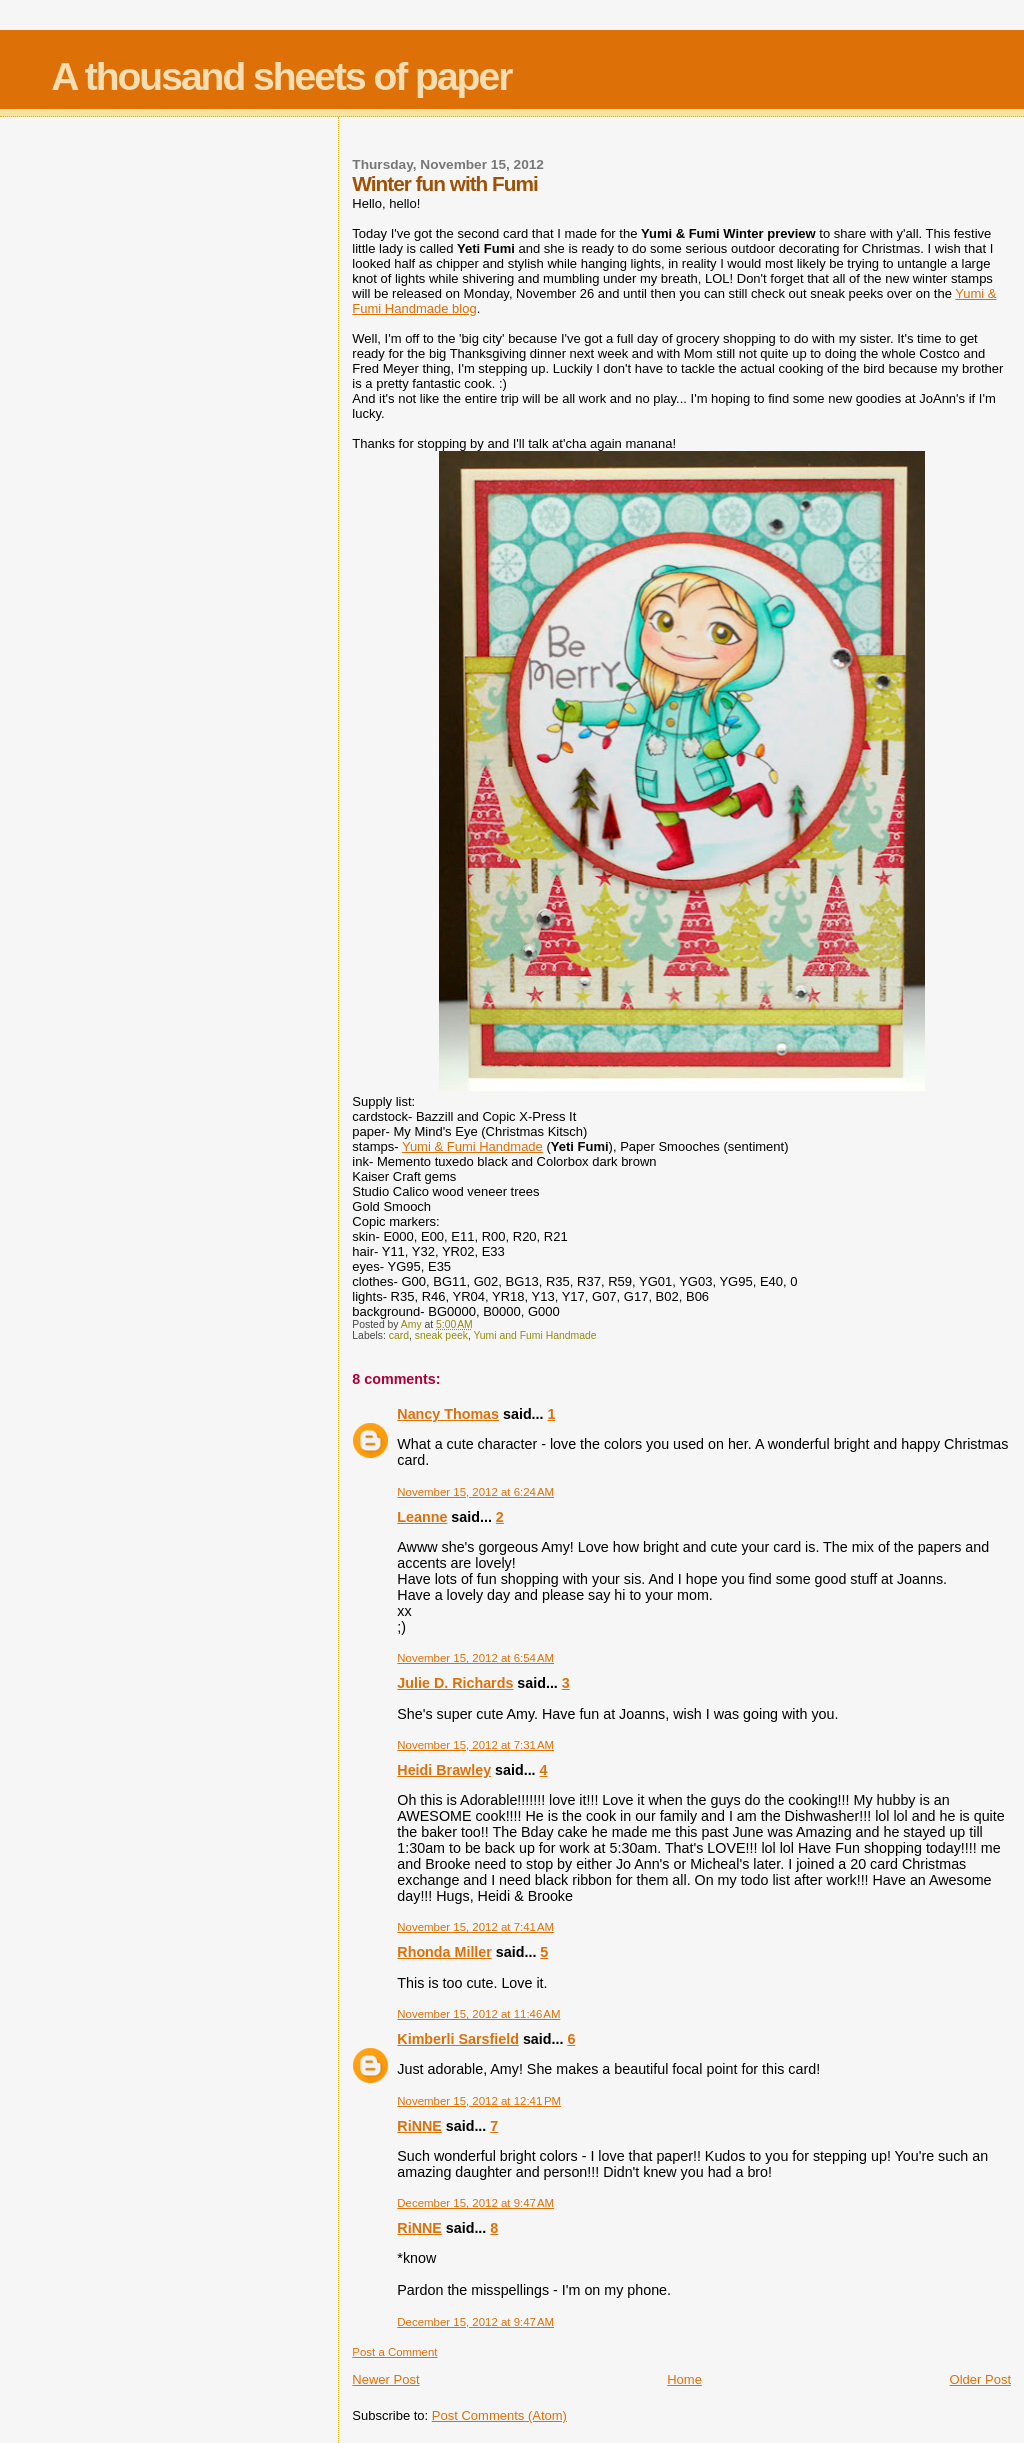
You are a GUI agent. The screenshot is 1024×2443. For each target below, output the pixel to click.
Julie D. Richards (455, 1683)
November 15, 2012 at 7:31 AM (475, 1745)
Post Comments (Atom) (499, 2415)
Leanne (422, 1517)
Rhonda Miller (444, 1952)
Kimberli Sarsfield (458, 2039)
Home (684, 2379)
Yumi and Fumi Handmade (534, 1335)
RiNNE (419, 2126)
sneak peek (441, 1335)
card (399, 1335)
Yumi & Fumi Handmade (472, 1146)
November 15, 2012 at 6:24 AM (475, 1492)
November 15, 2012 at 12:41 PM (479, 2101)
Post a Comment (394, 2352)
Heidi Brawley (444, 1770)
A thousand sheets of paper (281, 76)
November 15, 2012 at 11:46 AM (478, 2014)
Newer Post (385, 2379)
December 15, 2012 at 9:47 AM (475, 2203)
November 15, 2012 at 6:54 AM (475, 1658)
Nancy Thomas (448, 1414)
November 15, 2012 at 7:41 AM (475, 1927)
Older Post (980, 2379)
